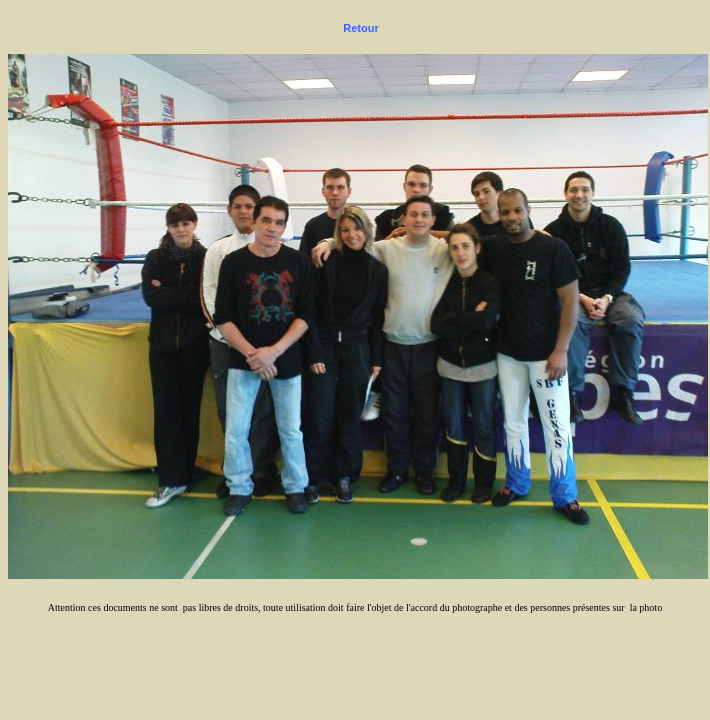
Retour (360, 28)
